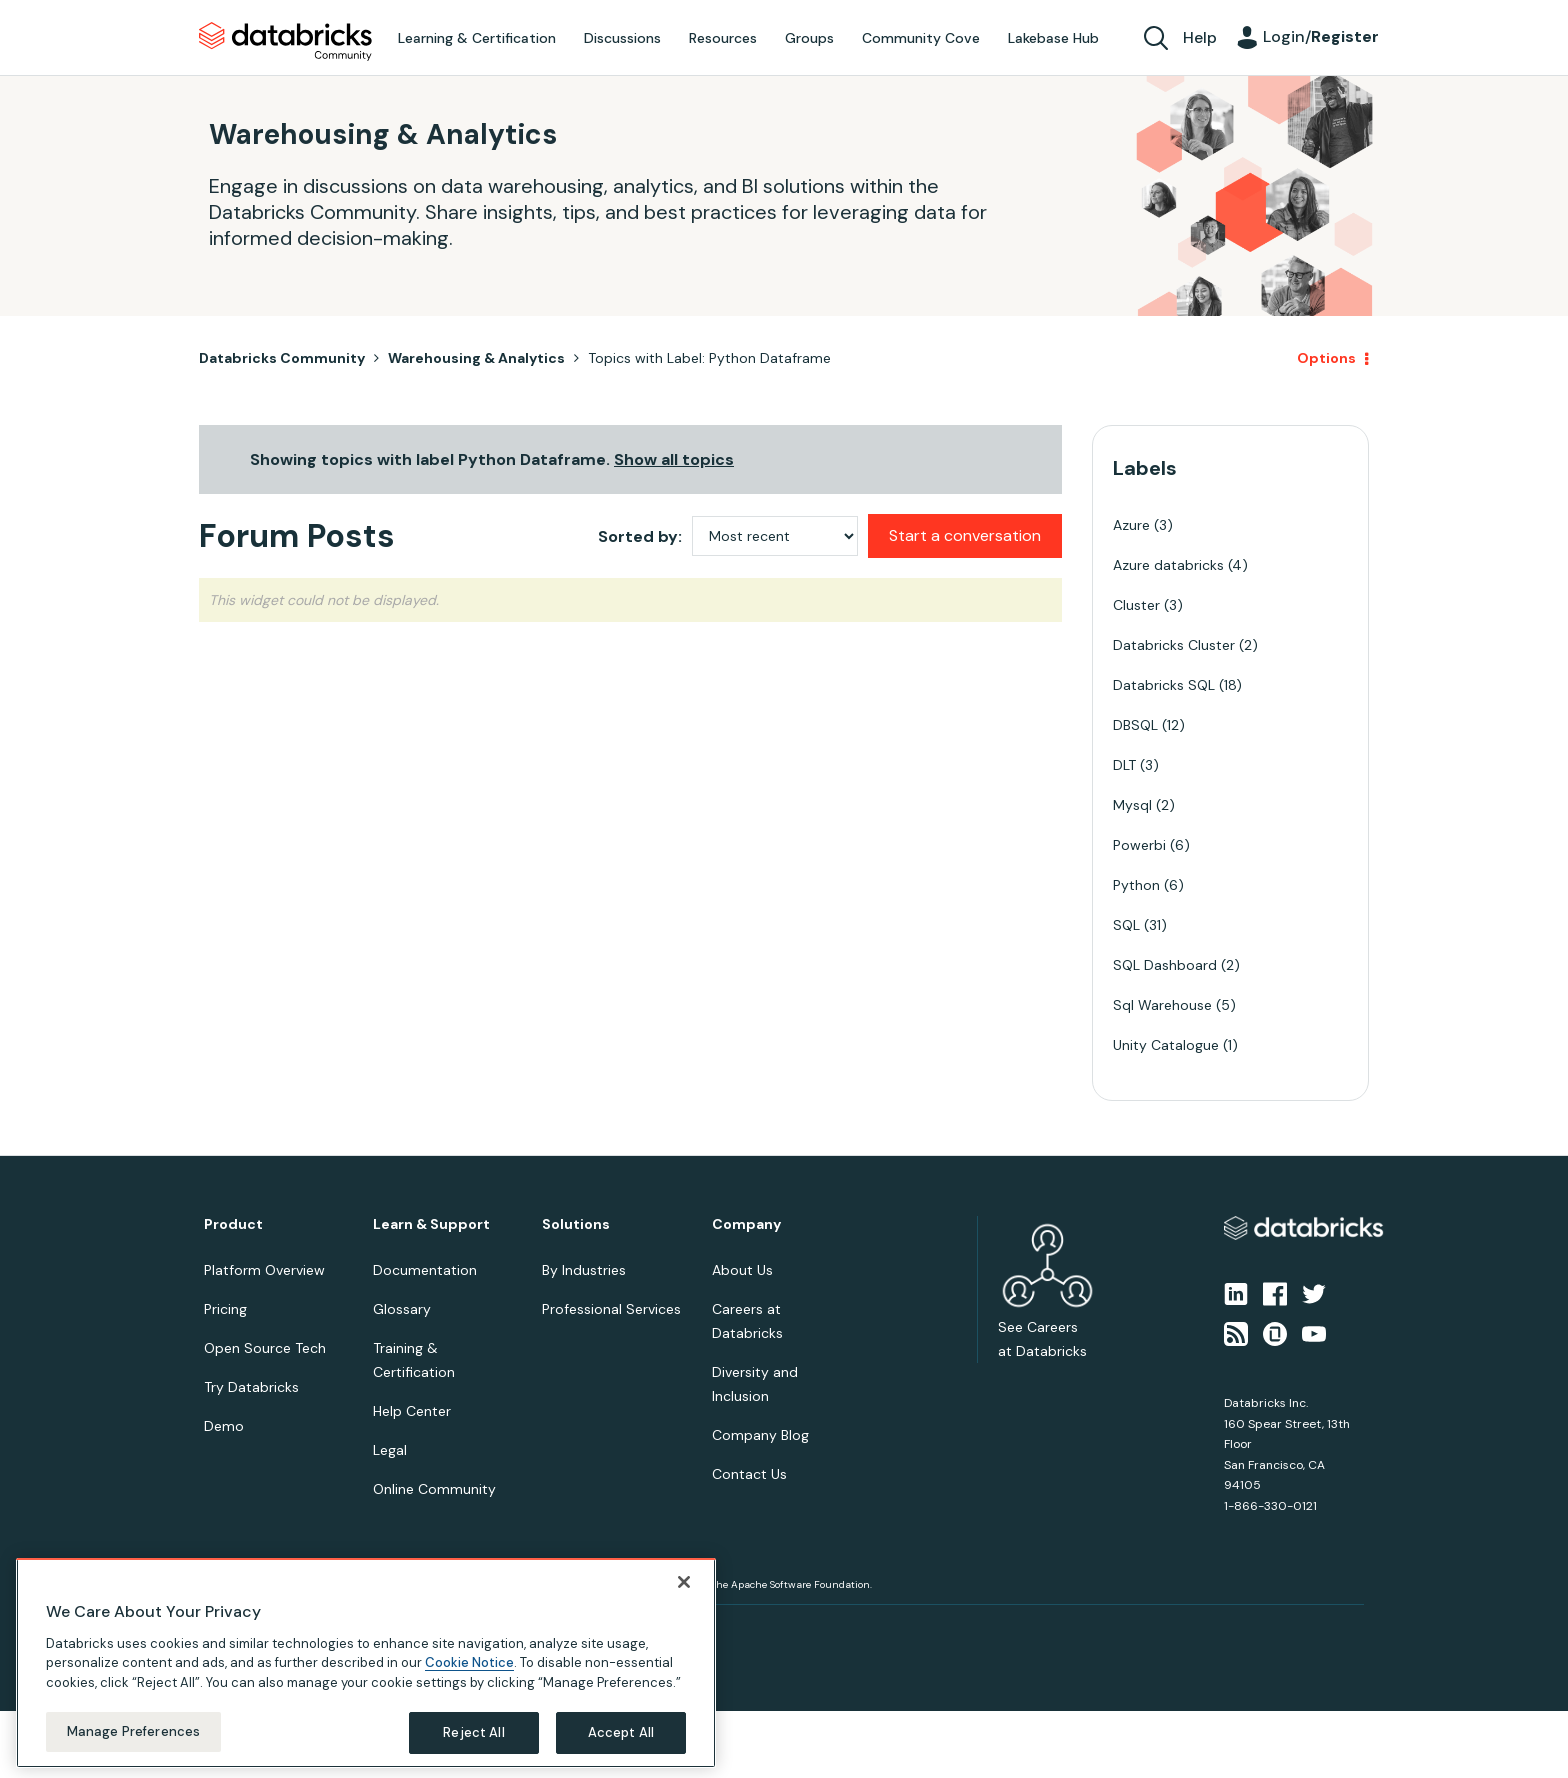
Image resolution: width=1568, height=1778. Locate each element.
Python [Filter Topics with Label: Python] (1136, 885)
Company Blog (760, 1435)
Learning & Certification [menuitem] (477, 38)
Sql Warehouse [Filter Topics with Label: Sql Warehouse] (1162, 1005)
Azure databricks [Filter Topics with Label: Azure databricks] (1168, 565)
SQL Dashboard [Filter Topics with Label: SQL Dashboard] (1165, 965)
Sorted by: (640, 536)
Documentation (425, 1270)
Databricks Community (285, 42)
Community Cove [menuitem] (921, 38)
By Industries (584, 1270)
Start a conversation (965, 535)
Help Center (412, 1411)
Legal (390, 1450)
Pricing (225, 1309)
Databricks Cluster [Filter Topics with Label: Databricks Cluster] (1174, 645)
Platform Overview (264, 1270)
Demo (224, 1426)
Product (233, 1224)
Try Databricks (251, 1387)
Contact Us (749, 1474)
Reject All (473, 1732)
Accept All (621, 1732)
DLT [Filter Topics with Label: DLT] (1124, 765)
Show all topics (674, 459)
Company (746, 1224)
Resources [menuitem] (723, 38)
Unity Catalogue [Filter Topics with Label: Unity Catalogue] (1166, 1045)
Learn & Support (431, 1224)
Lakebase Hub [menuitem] (1053, 38)
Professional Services (611, 1309)
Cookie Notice (469, 1662)
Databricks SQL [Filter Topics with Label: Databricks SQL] (1164, 685)
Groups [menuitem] (809, 38)
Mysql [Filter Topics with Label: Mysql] (1132, 805)
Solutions (576, 1224)
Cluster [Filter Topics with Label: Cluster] (1136, 605)
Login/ (1321, 36)
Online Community (434, 1489)
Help (1200, 37)
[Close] (684, 1582)
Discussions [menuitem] (622, 38)
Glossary (402, 1309)
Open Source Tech (265, 1348)
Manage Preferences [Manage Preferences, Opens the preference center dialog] (133, 1731)
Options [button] (1326, 358)
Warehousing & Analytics (476, 358)
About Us (742, 1270)
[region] (366, 1663)
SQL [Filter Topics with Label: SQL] (1126, 925)
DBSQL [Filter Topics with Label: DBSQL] (1135, 725)
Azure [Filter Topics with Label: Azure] (1131, 525)
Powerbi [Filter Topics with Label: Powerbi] (1139, 845)
